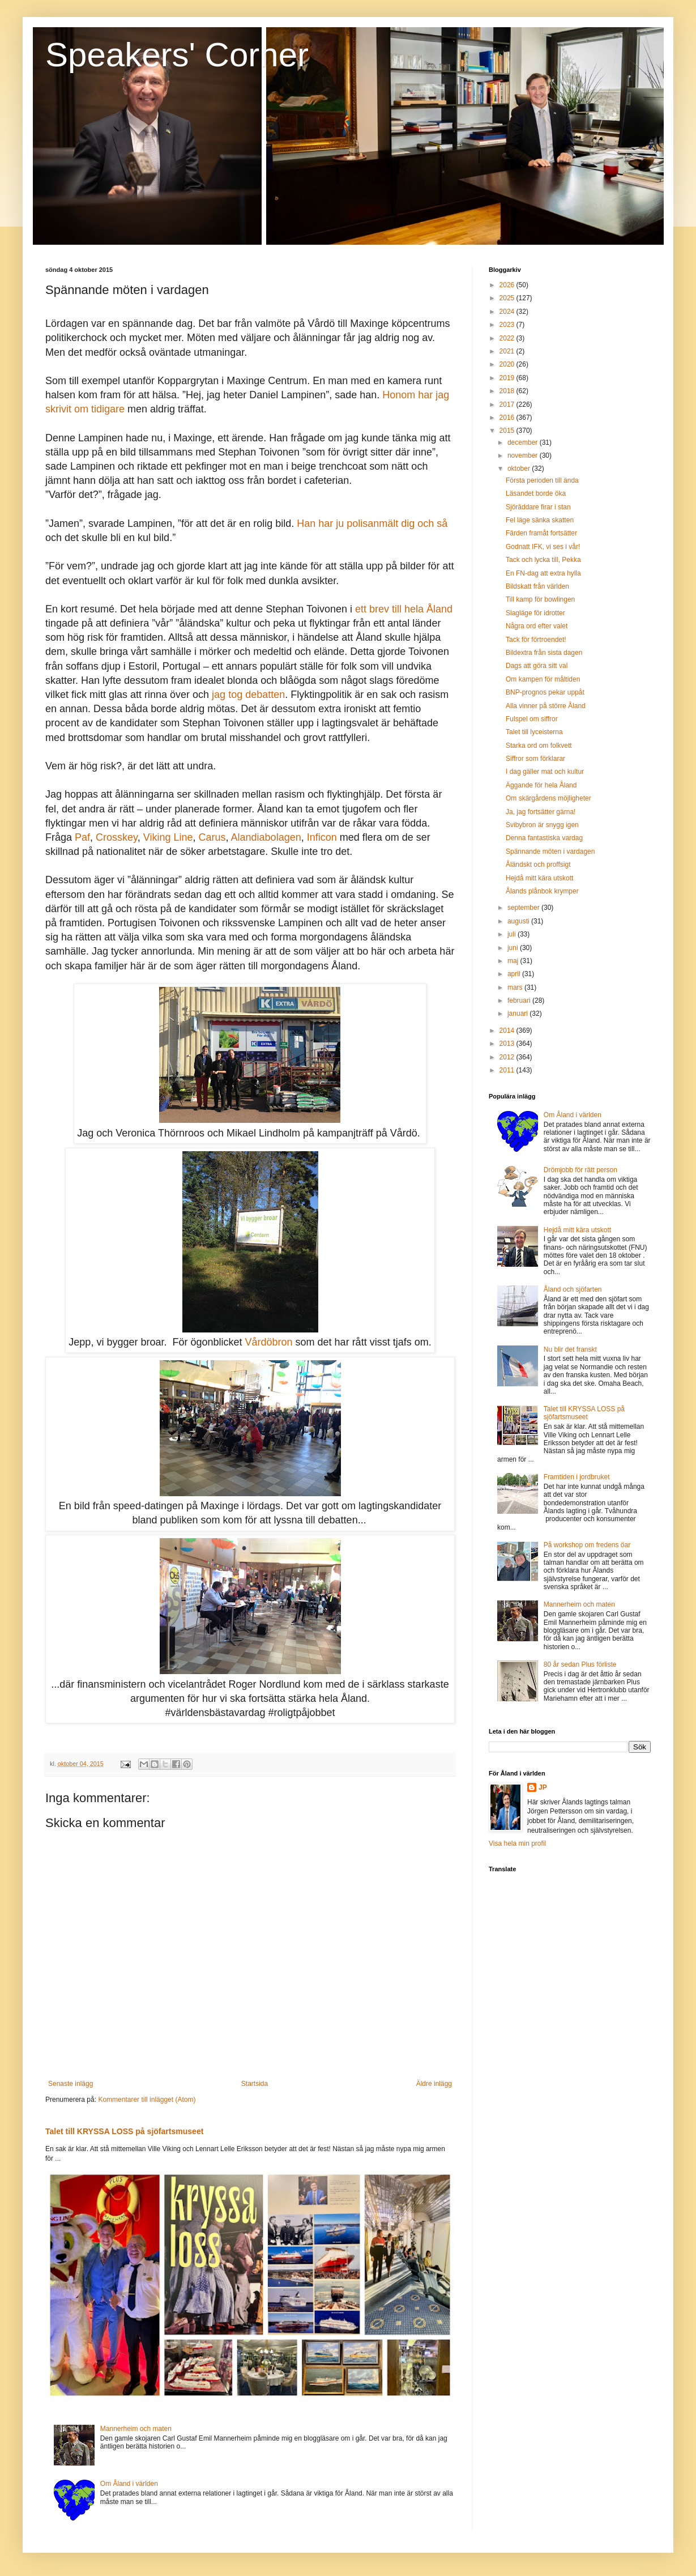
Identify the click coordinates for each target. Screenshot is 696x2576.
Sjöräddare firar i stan (538, 507)
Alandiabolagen (266, 837)
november (523, 455)
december (523, 442)
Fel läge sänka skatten (540, 520)
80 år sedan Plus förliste (580, 1664)
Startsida (254, 2084)
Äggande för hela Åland (541, 785)
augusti (519, 921)
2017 (507, 404)
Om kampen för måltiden (543, 679)
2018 (507, 391)
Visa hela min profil (517, 1843)
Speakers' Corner (177, 55)
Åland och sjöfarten (573, 1289)
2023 (507, 325)
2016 (507, 417)
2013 (507, 1044)
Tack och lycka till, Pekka (543, 560)
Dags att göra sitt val (536, 666)
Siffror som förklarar (535, 759)
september (524, 908)
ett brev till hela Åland (403, 609)
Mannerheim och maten (136, 2429)
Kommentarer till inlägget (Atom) (146, 2100)
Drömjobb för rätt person (580, 1170)
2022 (507, 338)
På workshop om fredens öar (587, 1545)
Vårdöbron (269, 1342)
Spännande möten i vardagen (550, 851)
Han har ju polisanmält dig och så (372, 523)
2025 (507, 298)
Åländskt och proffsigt (538, 864)
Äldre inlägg (434, 2084)
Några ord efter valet (536, 626)
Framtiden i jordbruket (577, 1477)
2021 (507, 351)
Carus (212, 837)
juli (512, 934)
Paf (82, 837)
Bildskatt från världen (537, 586)
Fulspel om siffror (532, 719)
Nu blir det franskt (570, 1349)
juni (513, 948)
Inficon (322, 837)
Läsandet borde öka (536, 493)
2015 (507, 431)
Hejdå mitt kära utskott (539, 878)
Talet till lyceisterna (534, 732)
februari (519, 1000)
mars (515, 987)
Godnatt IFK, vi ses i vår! (543, 547)
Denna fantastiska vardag (544, 838)
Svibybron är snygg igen (542, 825)
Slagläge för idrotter (535, 613)
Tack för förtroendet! (536, 640)
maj (513, 961)
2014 (507, 1030)
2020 (507, 364)
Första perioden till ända (542, 480)
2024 (507, 312)
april (514, 974)
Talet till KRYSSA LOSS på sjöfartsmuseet (124, 2131)
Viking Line (168, 837)
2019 (507, 378)
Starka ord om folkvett (539, 746)
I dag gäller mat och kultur (545, 772)
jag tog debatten (248, 694)
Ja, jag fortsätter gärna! (540, 812)
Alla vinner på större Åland (546, 706)
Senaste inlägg (70, 2084)
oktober (519, 468)
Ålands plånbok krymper (542, 891)
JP (543, 1787)
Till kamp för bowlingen (540, 599)
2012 (507, 1057)
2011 (507, 1070)
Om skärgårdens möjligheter (548, 798)
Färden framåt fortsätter (541, 533)
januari (518, 1013)
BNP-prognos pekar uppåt (545, 692)
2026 (507, 285)
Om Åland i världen (129, 2484)
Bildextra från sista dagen (544, 653)
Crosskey (117, 837)
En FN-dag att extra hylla (543, 573)
